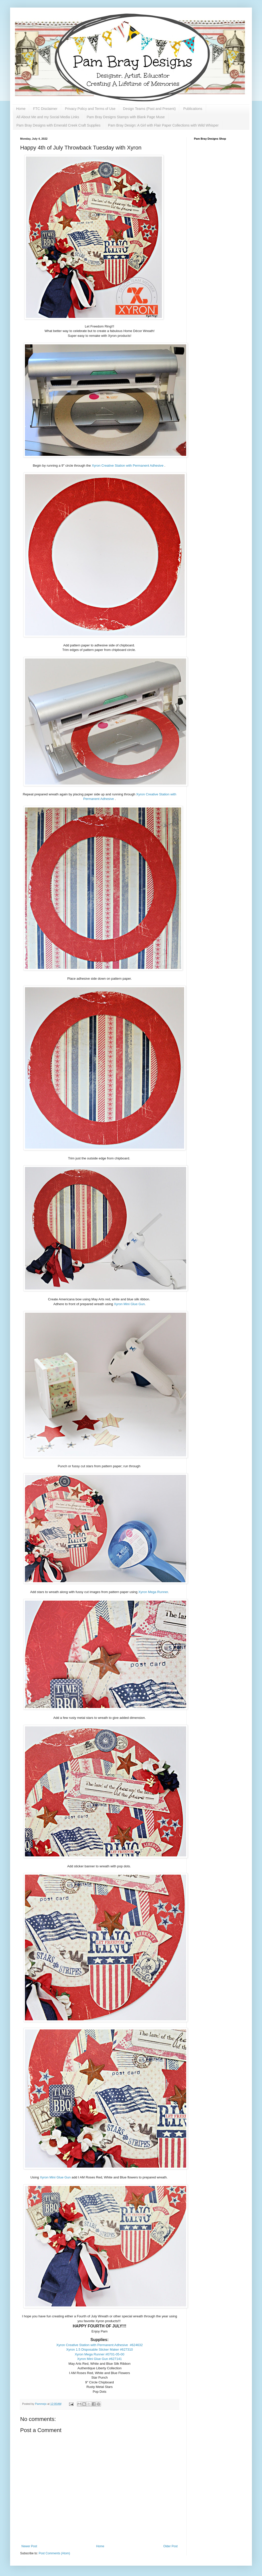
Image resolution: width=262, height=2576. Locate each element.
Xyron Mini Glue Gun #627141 (99, 2359)
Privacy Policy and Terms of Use (90, 109)
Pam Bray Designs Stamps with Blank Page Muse (126, 117)
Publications (192, 109)
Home (20, 109)
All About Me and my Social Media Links (47, 117)
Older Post (170, 2546)
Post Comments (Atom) (54, 2553)
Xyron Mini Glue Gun (129, 1304)
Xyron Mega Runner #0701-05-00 (99, 2354)
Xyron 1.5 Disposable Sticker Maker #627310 (99, 2349)
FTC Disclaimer (45, 109)
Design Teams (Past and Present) (149, 109)
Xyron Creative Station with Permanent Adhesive (128, 465)
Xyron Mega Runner (153, 1592)
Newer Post (29, 2546)
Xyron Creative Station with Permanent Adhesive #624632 (99, 2345)
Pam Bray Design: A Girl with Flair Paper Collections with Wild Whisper (163, 125)
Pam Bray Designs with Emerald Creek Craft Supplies (58, 125)
